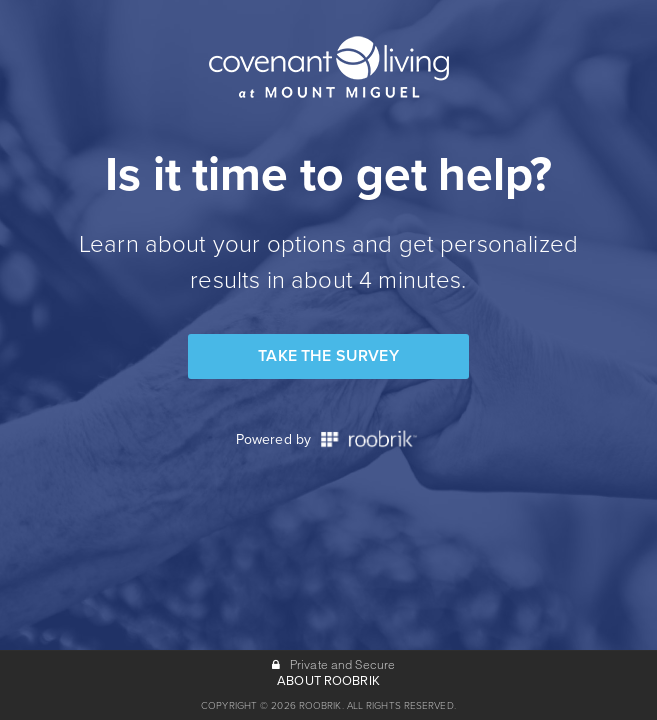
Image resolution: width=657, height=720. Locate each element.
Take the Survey (328, 356)
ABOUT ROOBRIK (328, 681)
